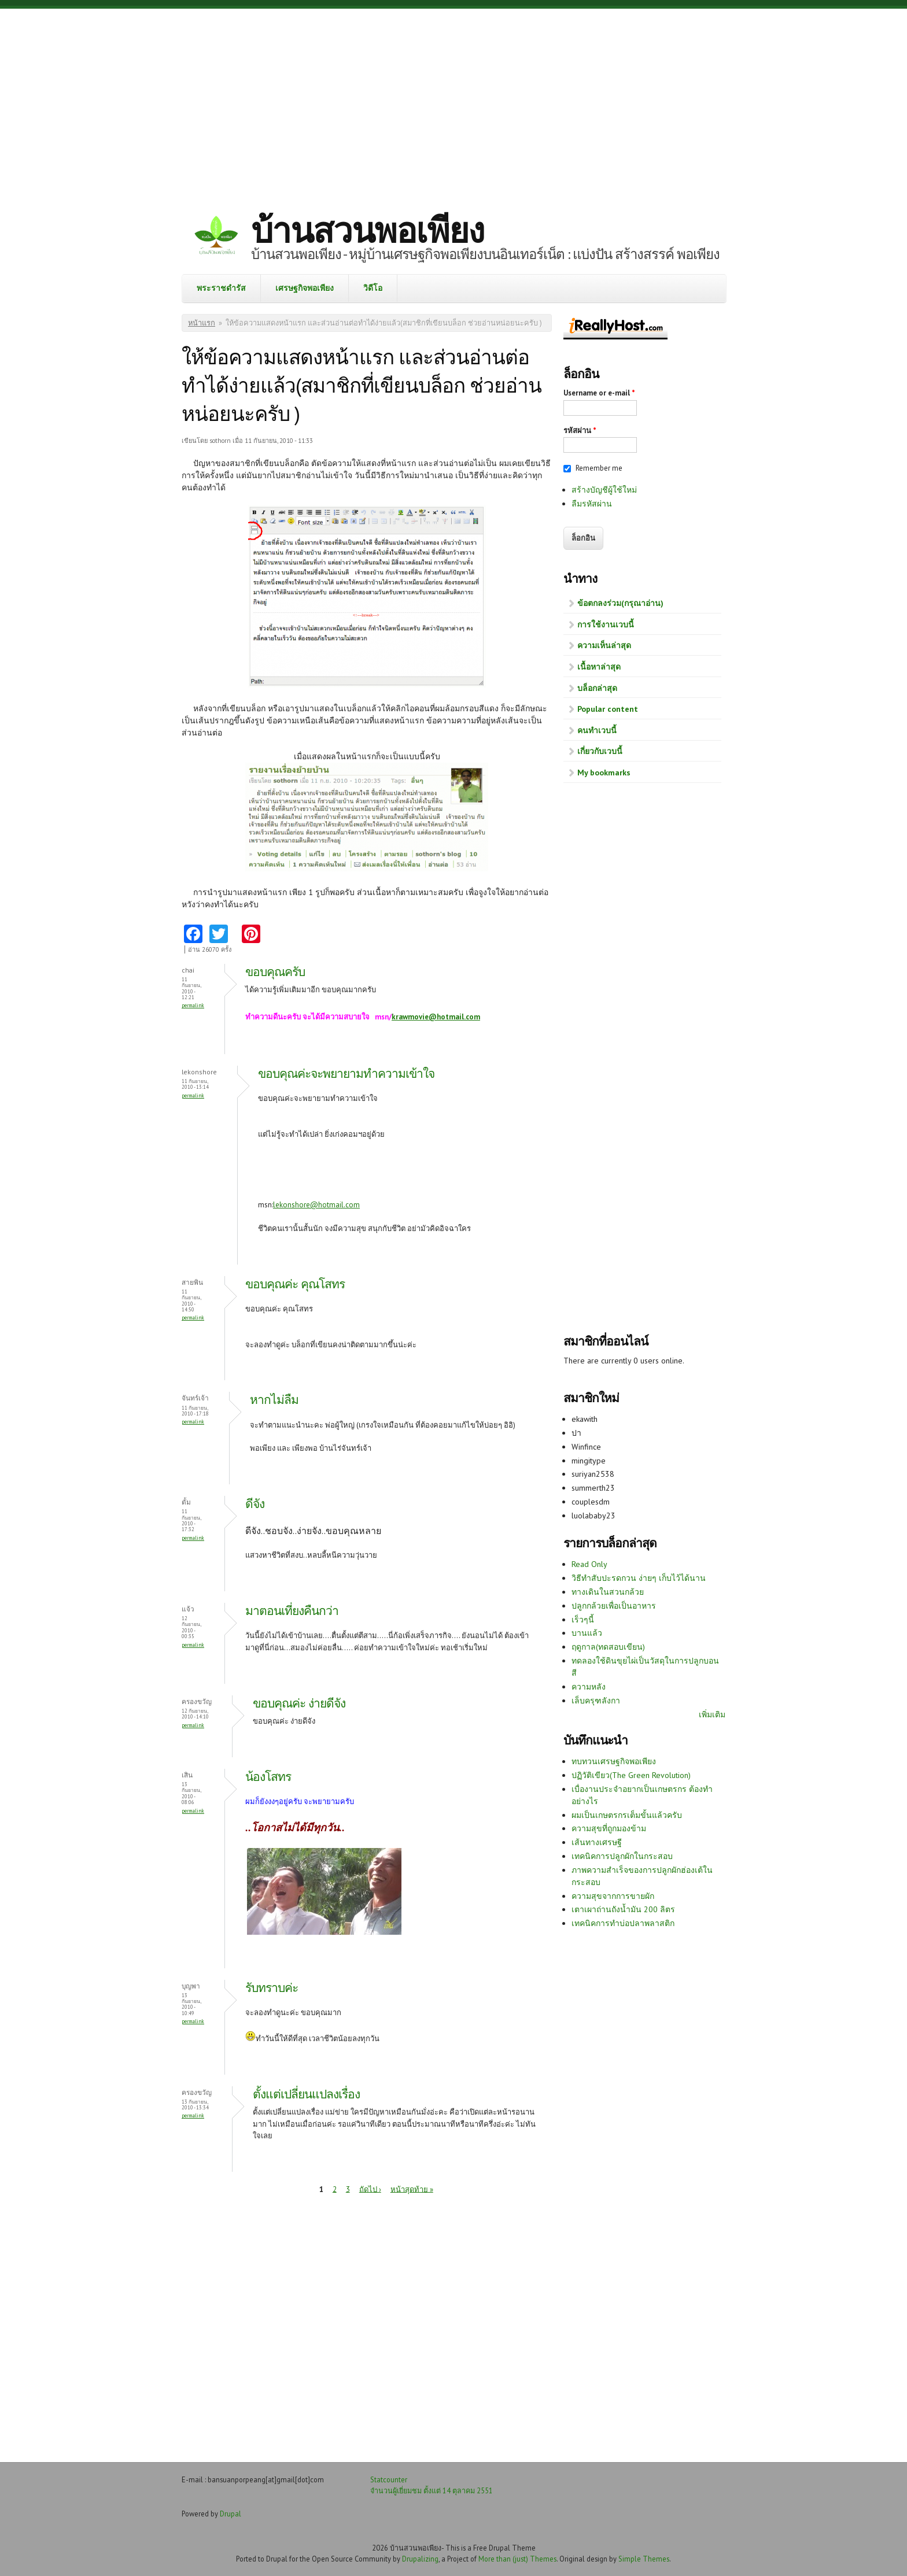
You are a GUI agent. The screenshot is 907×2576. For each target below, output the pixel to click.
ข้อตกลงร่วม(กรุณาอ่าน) (620, 603)
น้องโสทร (268, 1776)
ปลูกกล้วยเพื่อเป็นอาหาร (614, 1606)
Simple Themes (643, 2558)
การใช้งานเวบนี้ (605, 624)
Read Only (589, 1564)
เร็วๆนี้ (583, 1619)
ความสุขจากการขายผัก (613, 1896)
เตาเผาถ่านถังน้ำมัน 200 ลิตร (623, 1909)
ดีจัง (254, 1503)
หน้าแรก (201, 323)
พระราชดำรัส (221, 288)
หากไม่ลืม (274, 1399)
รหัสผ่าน (579, 430)
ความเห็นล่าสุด (604, 645)
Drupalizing (420, 2558)
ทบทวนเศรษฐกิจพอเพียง (614, 1761)
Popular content (607, 709)
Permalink (193, 1005)
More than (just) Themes (517, 2558)
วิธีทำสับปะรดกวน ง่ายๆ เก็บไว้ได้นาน (639, 1578)
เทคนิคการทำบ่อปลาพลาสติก (623, 1923)
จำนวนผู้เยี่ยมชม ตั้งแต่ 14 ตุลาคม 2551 (431, 2490)
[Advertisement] (453, 101)
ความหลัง (589, 1686)
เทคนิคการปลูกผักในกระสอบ (622, 1856)
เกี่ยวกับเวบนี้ (599, 751)
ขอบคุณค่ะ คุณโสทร (295, 1284)
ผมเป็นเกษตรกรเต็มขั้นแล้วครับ (627, 1815)
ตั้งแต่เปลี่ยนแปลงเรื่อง (306, 2094)
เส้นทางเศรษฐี (597, 1842)
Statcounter (388, 2479)
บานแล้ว (587, 1633)
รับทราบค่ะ (271, 1987)
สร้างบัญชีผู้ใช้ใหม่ (604, 490)
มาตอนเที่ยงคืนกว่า (291, 1610)
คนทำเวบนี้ (597, 730)
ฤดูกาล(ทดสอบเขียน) (608, 1647)
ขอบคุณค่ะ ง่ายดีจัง (299, 1703)
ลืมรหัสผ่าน (592, 503)
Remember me (599, 468)
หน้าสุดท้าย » (411, 2189)
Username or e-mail (599, 393)
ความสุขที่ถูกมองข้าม (609, 1828)
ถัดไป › (370, 2189)
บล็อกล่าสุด (597, 688)
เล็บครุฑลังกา (596, 1700)
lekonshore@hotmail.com (316, 1205)
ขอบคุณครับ (275, 972)
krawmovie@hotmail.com (436, 1017)
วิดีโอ (372, 288)
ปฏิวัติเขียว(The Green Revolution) (631, 1775)
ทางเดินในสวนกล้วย (608, 1592)
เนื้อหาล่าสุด (599, 666)
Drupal (230, 2513)
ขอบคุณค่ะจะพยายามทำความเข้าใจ (346, 1073)
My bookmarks (604, 772)
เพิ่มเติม (712, 1714)
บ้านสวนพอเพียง (367, 230)
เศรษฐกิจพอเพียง (304, 288)
